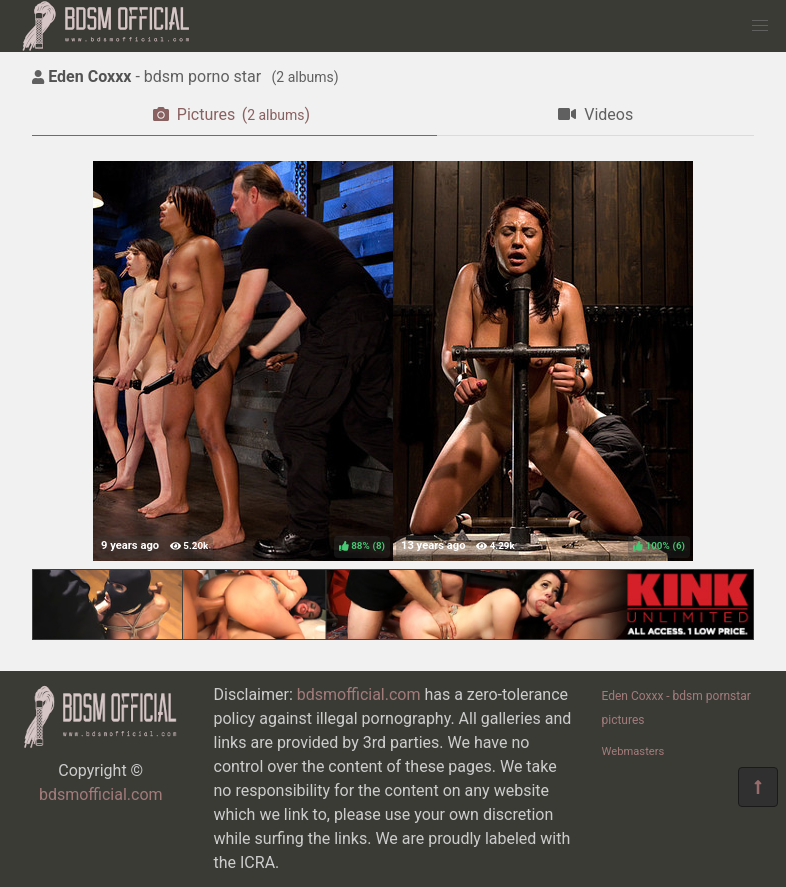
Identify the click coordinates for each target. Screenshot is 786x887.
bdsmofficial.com (101, 794)
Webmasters (633, 751)
